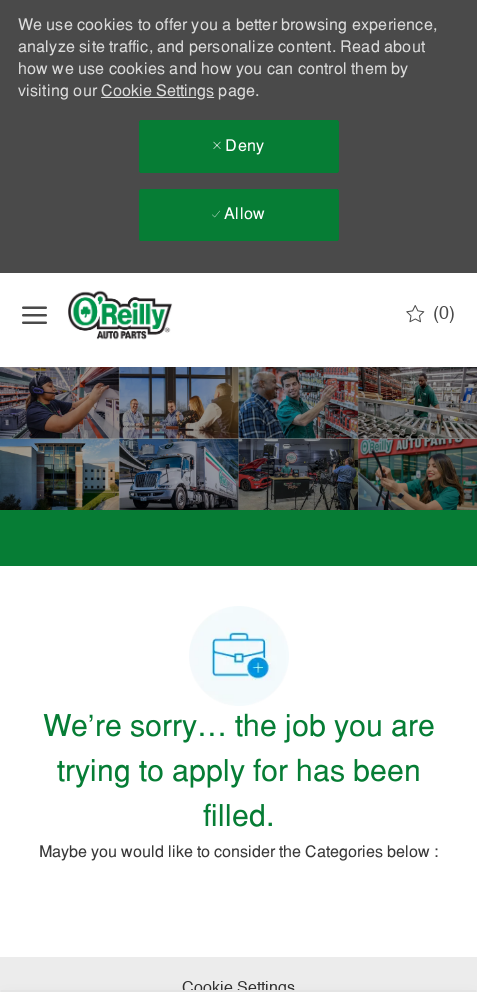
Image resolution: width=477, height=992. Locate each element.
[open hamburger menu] (34, 315)
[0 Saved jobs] (430, 314)
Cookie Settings (157, 92)
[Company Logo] (137, 315)
